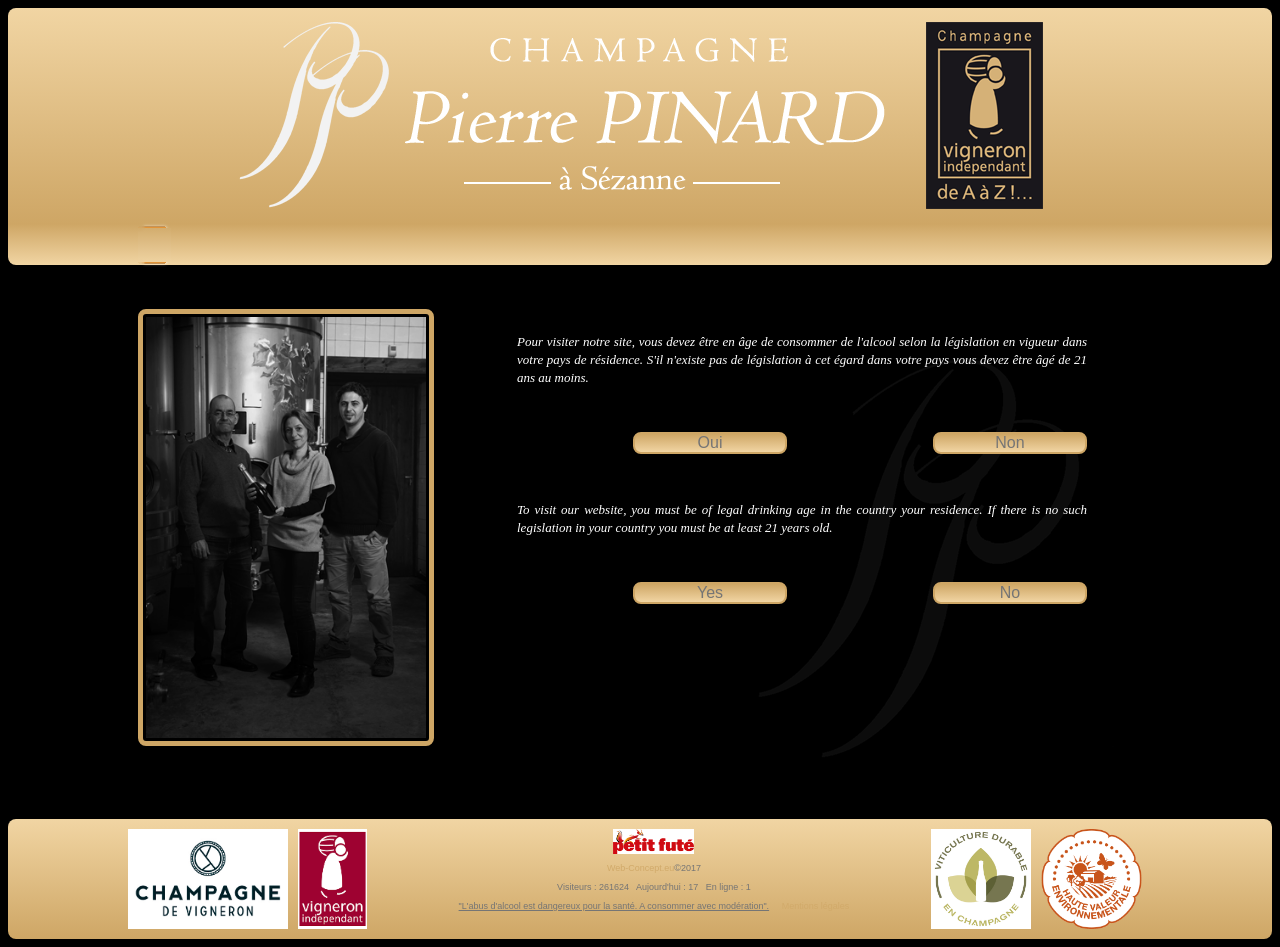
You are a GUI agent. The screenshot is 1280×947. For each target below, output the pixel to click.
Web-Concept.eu (640, 868)
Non (1009, 442)
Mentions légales (816, 906)
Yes (710, 592)
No (1010, 592)
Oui (710, 442)
